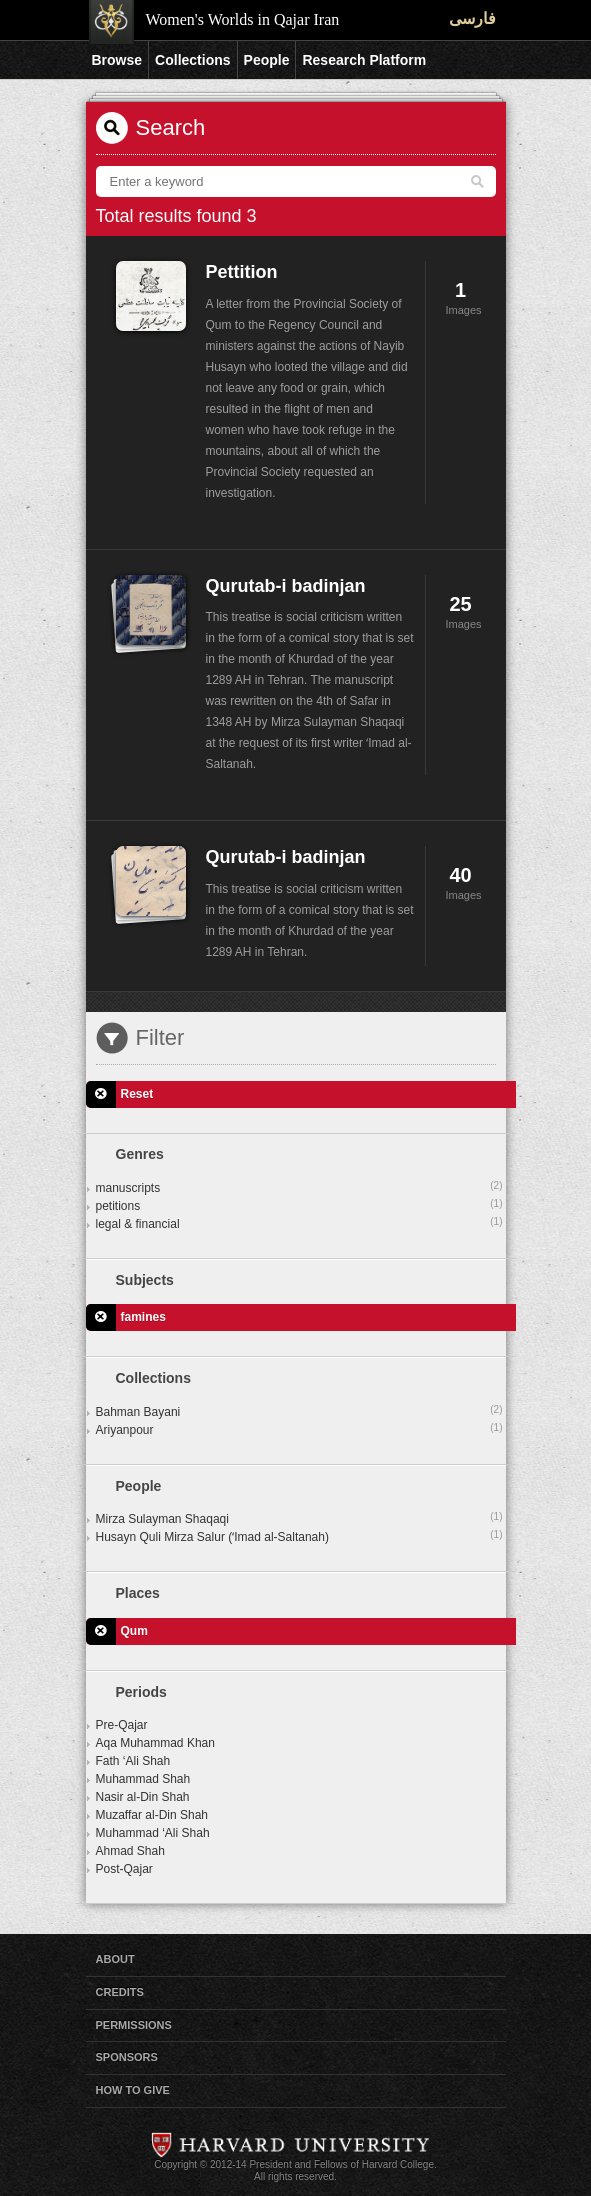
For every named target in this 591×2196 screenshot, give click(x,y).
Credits (120, 1992)
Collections (192, 60)
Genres (140, 1154)
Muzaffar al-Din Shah (152, 1815)
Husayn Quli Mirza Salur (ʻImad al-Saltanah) (299, 1536)
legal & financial (299, 1223)
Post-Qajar (124, 1869)
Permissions (134, 2025)
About (115, 1959)
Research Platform (364, 60)
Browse (117, 60)
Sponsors (127, 2057)
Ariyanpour (299, 1429)
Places (138, 1593)
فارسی (472, 18)
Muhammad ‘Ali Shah (153, 1833)
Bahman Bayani (299, 1411)
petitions (299, 1205)
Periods (141, 1692)
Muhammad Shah (143, 1779)
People (267, 60)
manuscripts (299, 1187)
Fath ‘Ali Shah (133, 1761)
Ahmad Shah (130, 1851)
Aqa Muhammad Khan (155, 1743)
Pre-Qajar (122, 1725)
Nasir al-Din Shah (143, 1797)
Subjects (145, 1280)
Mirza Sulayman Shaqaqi (299, 1518)
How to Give (133, 2090)
